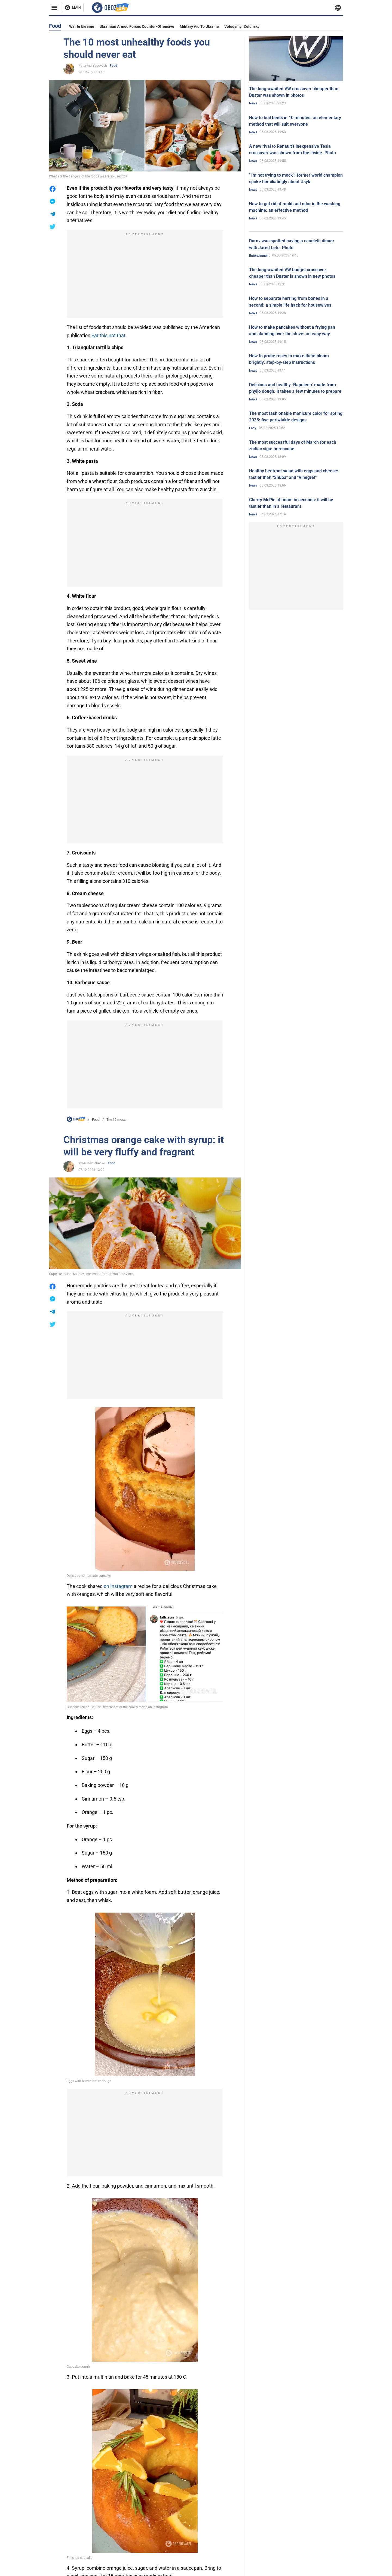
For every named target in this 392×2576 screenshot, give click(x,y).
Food (113, 66)
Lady (252, 428)
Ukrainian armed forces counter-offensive (137, 26)
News (253, 103)
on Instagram (118, 1586)
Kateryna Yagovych (92, 66)
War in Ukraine (81, 26)
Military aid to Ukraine (199, 26)
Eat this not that (108, 335)
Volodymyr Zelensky (241, 26)
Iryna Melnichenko (91, 1163)
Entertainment (259, 256)
